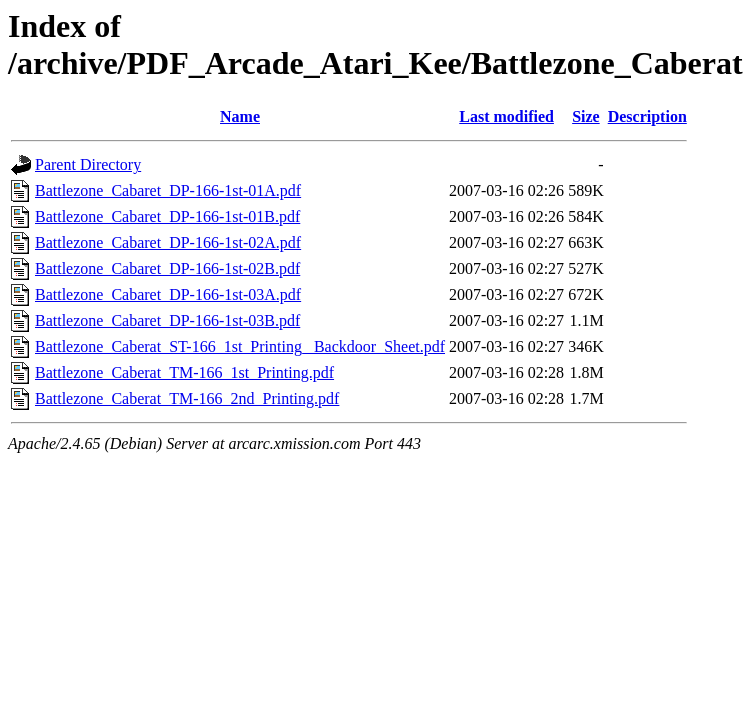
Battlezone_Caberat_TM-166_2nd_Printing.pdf (187, 398)
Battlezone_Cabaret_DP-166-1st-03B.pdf (167, 320)
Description (647, 116)
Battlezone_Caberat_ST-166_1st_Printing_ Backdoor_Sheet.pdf (240, 346)
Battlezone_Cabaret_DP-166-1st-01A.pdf (168, 190)
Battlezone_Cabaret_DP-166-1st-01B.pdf (167, 216)
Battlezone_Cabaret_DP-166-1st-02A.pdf (168, 242)
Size (586, 116)
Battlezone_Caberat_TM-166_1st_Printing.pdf (184, 372)
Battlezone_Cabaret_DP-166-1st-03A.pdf (168, 294)
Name (240, 116)
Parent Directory (88, 164)
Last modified (506, 116)
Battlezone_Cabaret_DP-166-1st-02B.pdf (167, 268)
